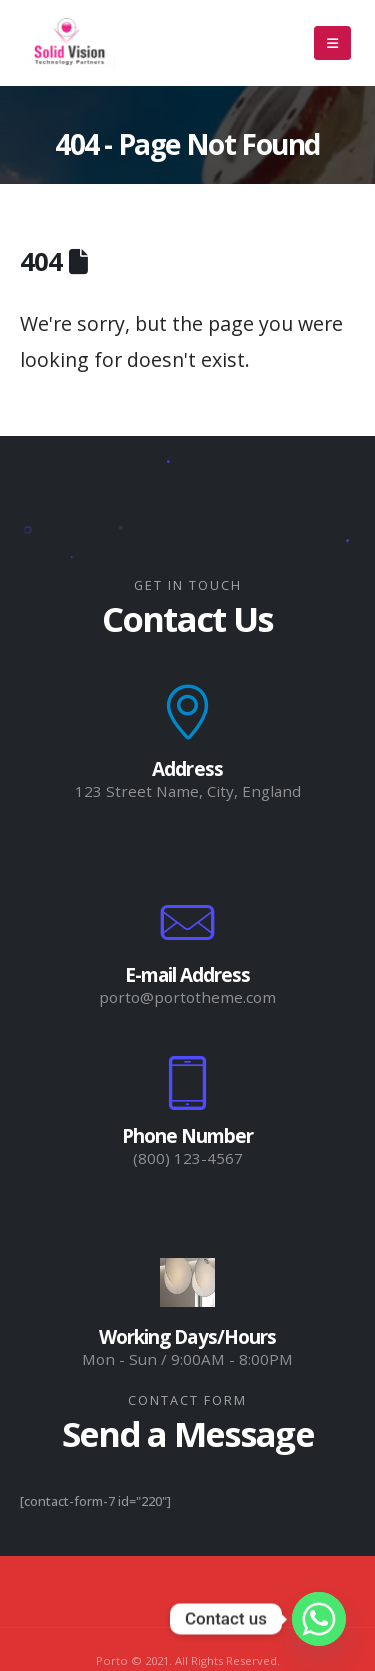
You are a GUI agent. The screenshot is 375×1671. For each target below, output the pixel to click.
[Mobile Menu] (332, 43)
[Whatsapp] (319, 1619)
